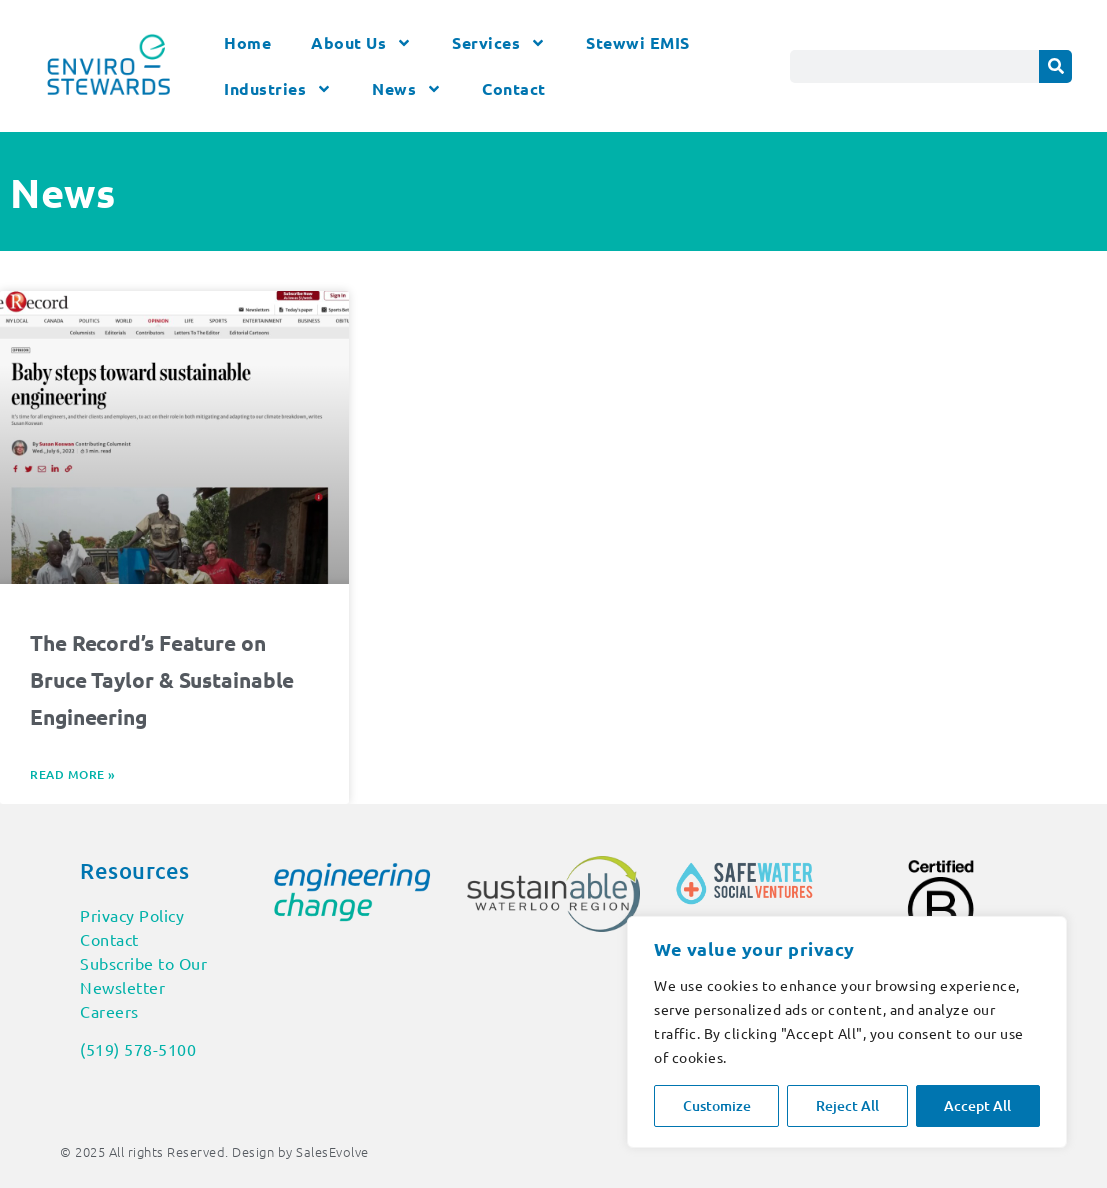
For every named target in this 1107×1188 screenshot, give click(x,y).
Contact (514, 88)
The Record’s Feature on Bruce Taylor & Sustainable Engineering (162, 679)
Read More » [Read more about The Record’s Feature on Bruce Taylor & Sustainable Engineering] (73, 774)
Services (499, 43)
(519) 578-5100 (138, 1049)
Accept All (977, 1105)
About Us (361, 43)
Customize (717, 1105)
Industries (278, 89)
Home (247, 42)
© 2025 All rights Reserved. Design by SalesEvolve (214, 1151)
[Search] (1055, 66)
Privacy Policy (132, 915)
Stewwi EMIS (638, 42)
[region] (847, 1032)
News (407, 89)
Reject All (847, 1105)
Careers (109, 1011)
